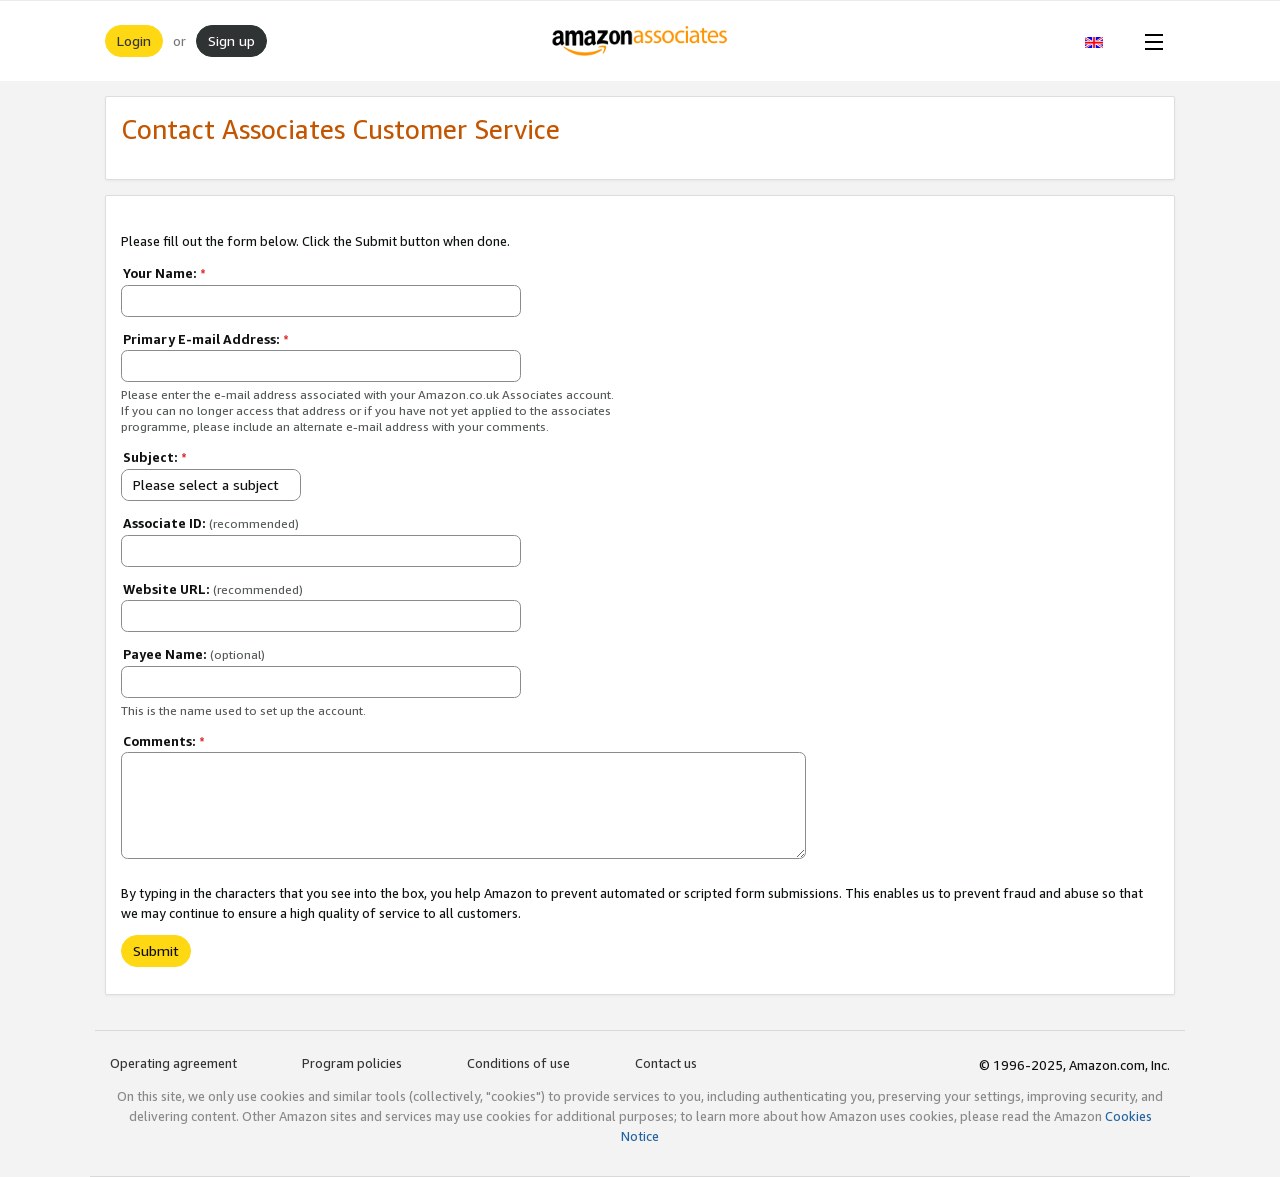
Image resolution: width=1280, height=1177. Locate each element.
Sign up (231, 40)
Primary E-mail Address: (206, 339)
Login (134, 40)
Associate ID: (211, 523)
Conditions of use (518, 1063)
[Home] (640, 41)
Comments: (164, 741)
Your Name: (164, 273)
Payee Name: (194, 654)
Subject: (155, 457)
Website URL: (213, 589)
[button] (1104, 41)
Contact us (666, 1063)
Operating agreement (173, 1063)
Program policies (352, 1063)
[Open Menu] (1150, 41)
